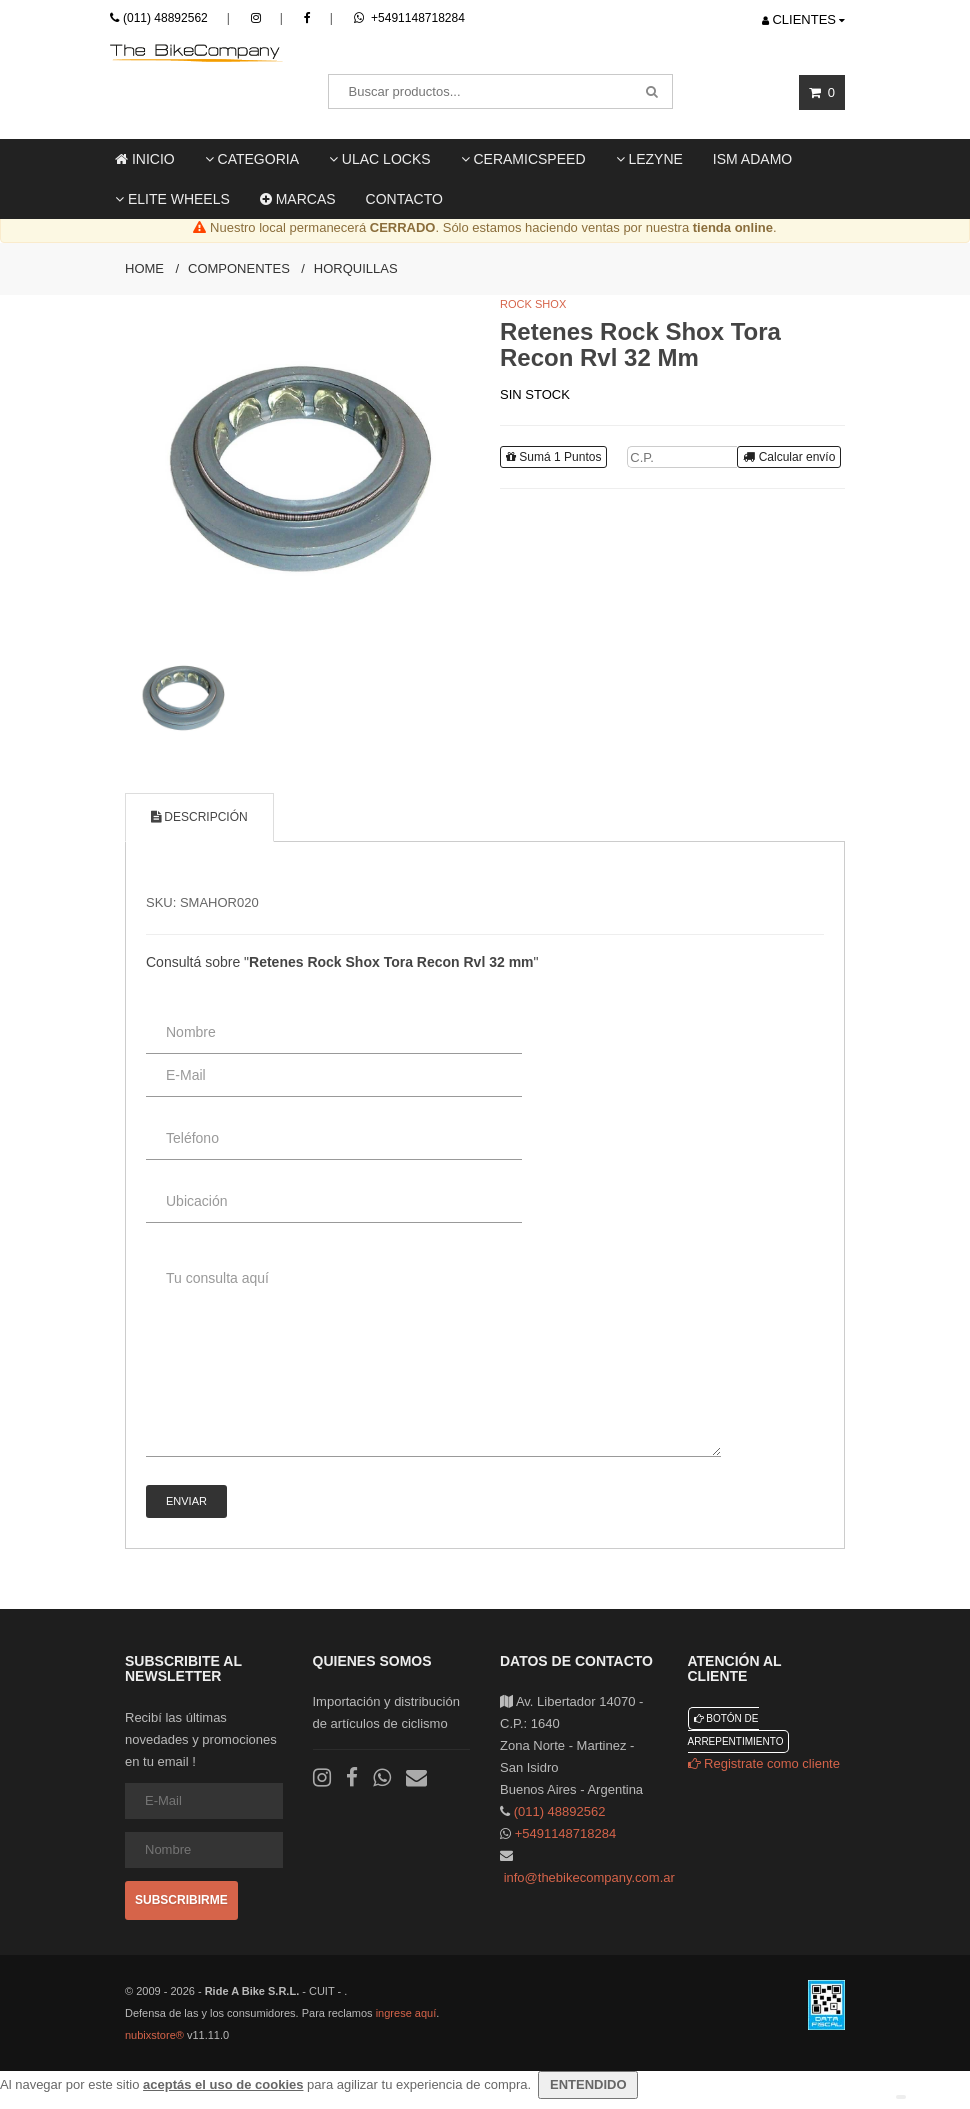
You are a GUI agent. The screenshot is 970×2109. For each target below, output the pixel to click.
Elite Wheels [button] (172, 199)
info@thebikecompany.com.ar (589, 1877)
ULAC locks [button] (380, 159)
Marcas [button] (298, 199)
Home (144, 268)
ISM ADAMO (752, 159)
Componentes (239, 268)
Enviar (186, 1501)
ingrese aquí (406, 2013)
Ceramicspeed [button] (523, 159)
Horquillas (356, 268)
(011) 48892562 (165, 18)
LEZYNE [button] (649, 159)
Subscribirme (181, 1900)
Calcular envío (789, 457)
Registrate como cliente (764, 1763)
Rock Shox (533, 304)
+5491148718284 (409, 18)
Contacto (404, 199)
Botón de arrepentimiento (736, 1730)
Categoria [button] (252, 159)
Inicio (145, 159)
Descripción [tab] (199, 817)
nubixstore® (154, 2035)
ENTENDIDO (588, 2084)
